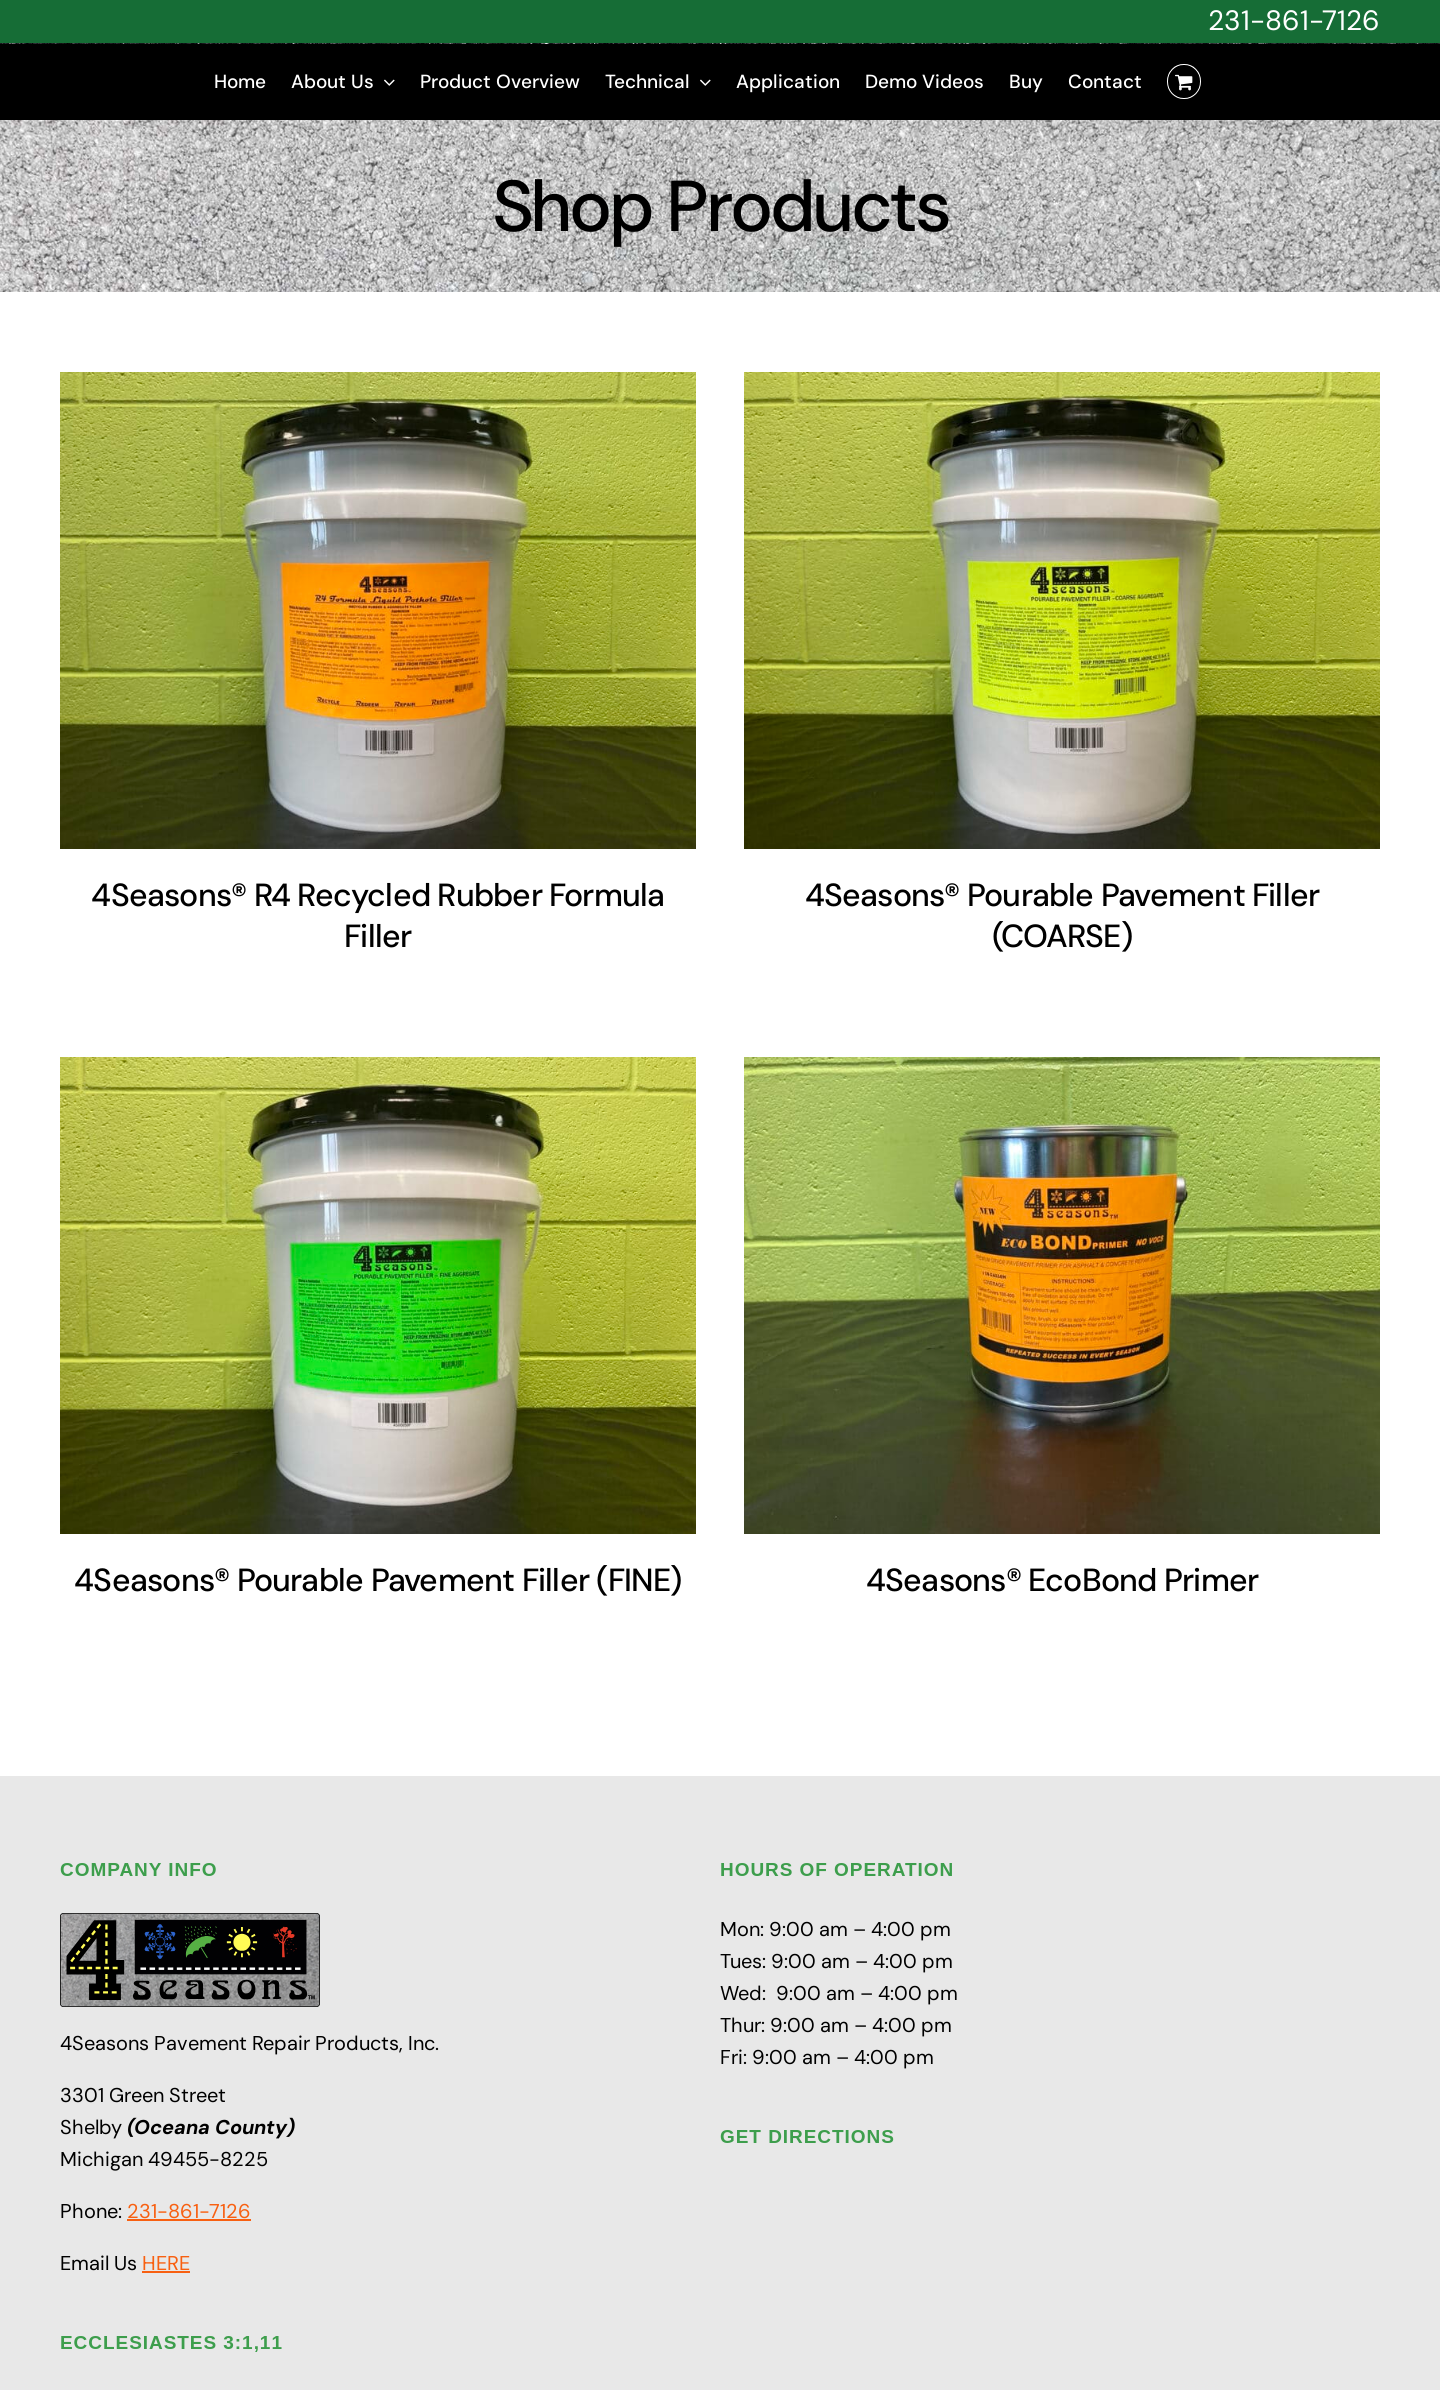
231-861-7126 (1294, 20)
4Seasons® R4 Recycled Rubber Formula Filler (377, 916)
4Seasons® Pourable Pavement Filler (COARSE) (1062, 916)
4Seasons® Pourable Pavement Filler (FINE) (378, 1580)
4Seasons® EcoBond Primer (1062, 1580)
